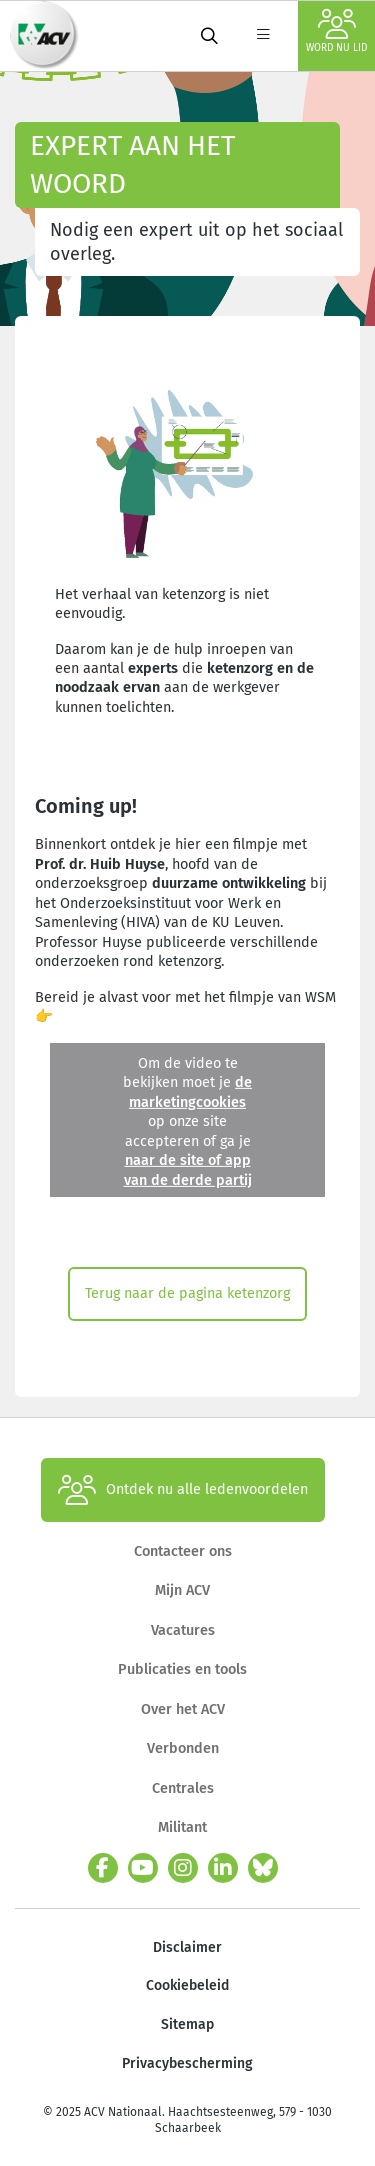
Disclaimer (187, 1947)
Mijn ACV (182, 1590)
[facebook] (103, 1868)
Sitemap (187, 2024)
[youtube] (143, 1868)
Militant (182, 1827)
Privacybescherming (187, 2063)
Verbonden (183, 1748)
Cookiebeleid (187, 1985)
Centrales (183, 1788)
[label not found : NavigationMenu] (263, 36)
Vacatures (183, 1630)
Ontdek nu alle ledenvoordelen (183, 1490)
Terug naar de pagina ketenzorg (187, 1293)
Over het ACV (183, 1709)
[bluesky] (263, 1868)
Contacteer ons (183, 1551)
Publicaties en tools (182, 1669)
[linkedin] (223, 1868)
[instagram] (183, 1868)
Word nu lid (336, 31)
